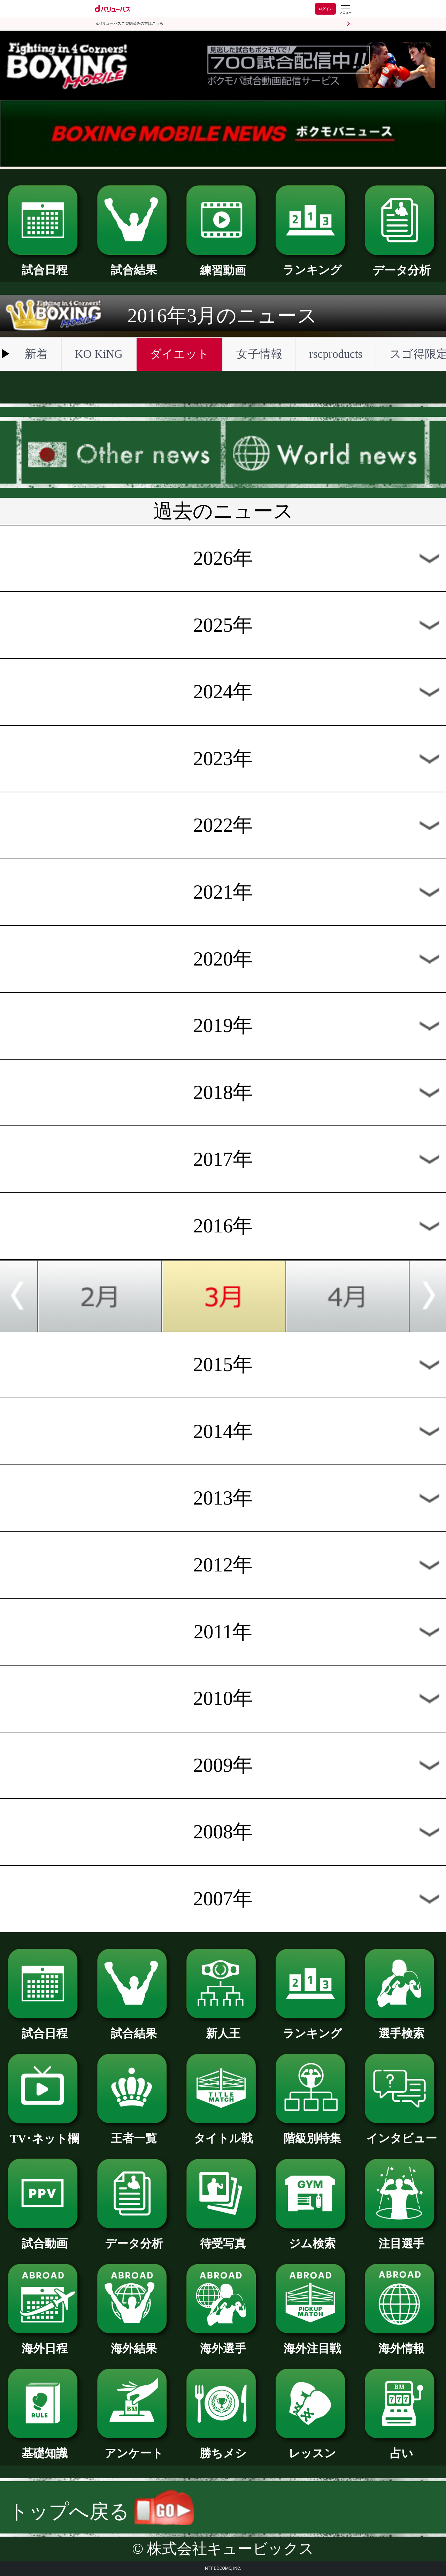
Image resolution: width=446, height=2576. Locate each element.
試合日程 (44, 264)
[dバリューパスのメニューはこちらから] (345, 9)
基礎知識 (44, 2447)
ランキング (312, 264)
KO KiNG (99, 353)
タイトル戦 (223, 2132)
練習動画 (223, 264)
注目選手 (401, 2237)
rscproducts (336, 353)
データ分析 (401, 264)
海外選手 (223, 2342)
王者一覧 (133, 2132)
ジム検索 (312, 2237)
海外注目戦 (312, 2342)
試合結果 (133, 264)
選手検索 (401, 2027)
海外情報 (401, 2342)
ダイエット (179, 353)
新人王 (223, 2027)
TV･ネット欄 (44, 2133)
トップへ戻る (101, 2511)
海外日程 (44, 2342)
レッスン (312, 2447)
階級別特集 (312, 2132)
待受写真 (223, 2237)
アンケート (133, 2447)
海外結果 (133, 2342)
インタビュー (401, 2132)
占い (401, 2447)
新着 (36, 353)
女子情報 (259, 353)
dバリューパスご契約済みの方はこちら (129, 23)
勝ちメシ (223, 2447)
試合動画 (44, 2237)
